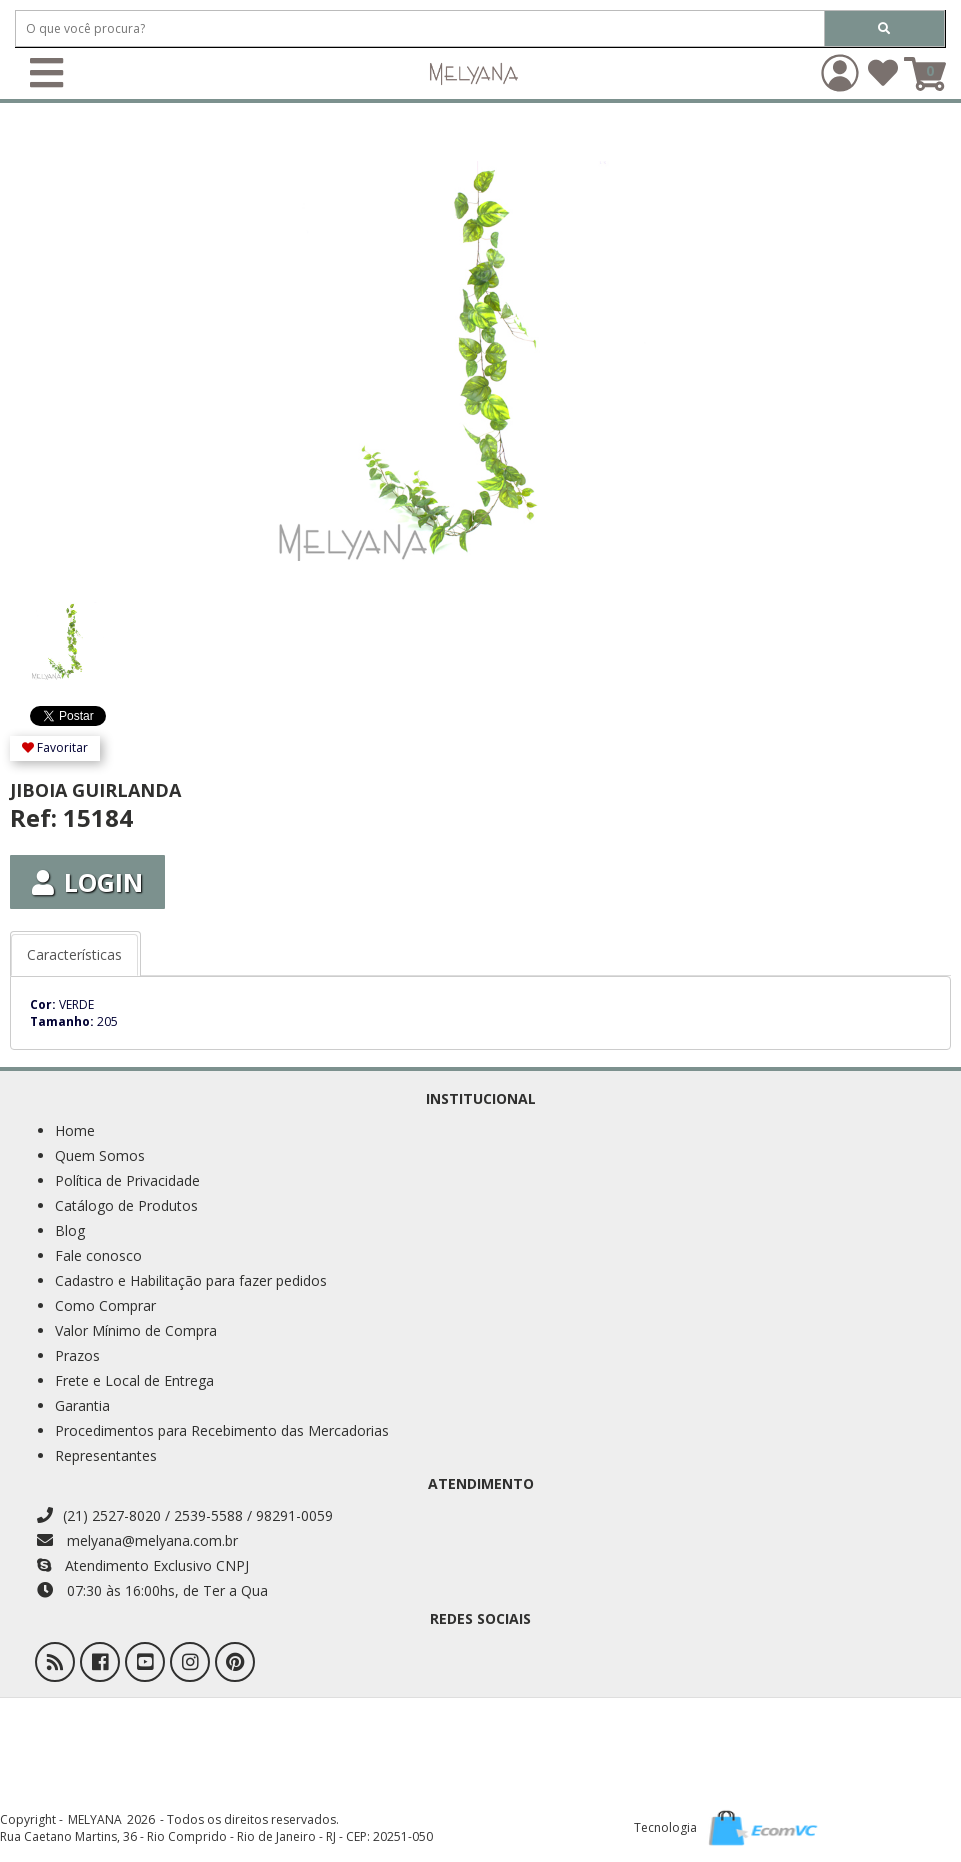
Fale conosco (98, 1255)
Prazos (77, 1355)
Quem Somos (100, 1155)
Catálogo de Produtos (126, 1205)
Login (87, 882)
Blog (70, 1230)
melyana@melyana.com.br (137, 1540)
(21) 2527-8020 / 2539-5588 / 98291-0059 (185, 1515)
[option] (87, 631)
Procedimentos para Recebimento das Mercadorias (222, 1430)
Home (75, 1130)
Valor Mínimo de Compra (136, 1330)
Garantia (82, 1405)
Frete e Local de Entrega (134, 1380)
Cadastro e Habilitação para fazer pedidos (191, 1280)
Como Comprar (105, 1305)
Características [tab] (74, 954)
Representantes (106, 1455)
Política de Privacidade (127, 1180)
